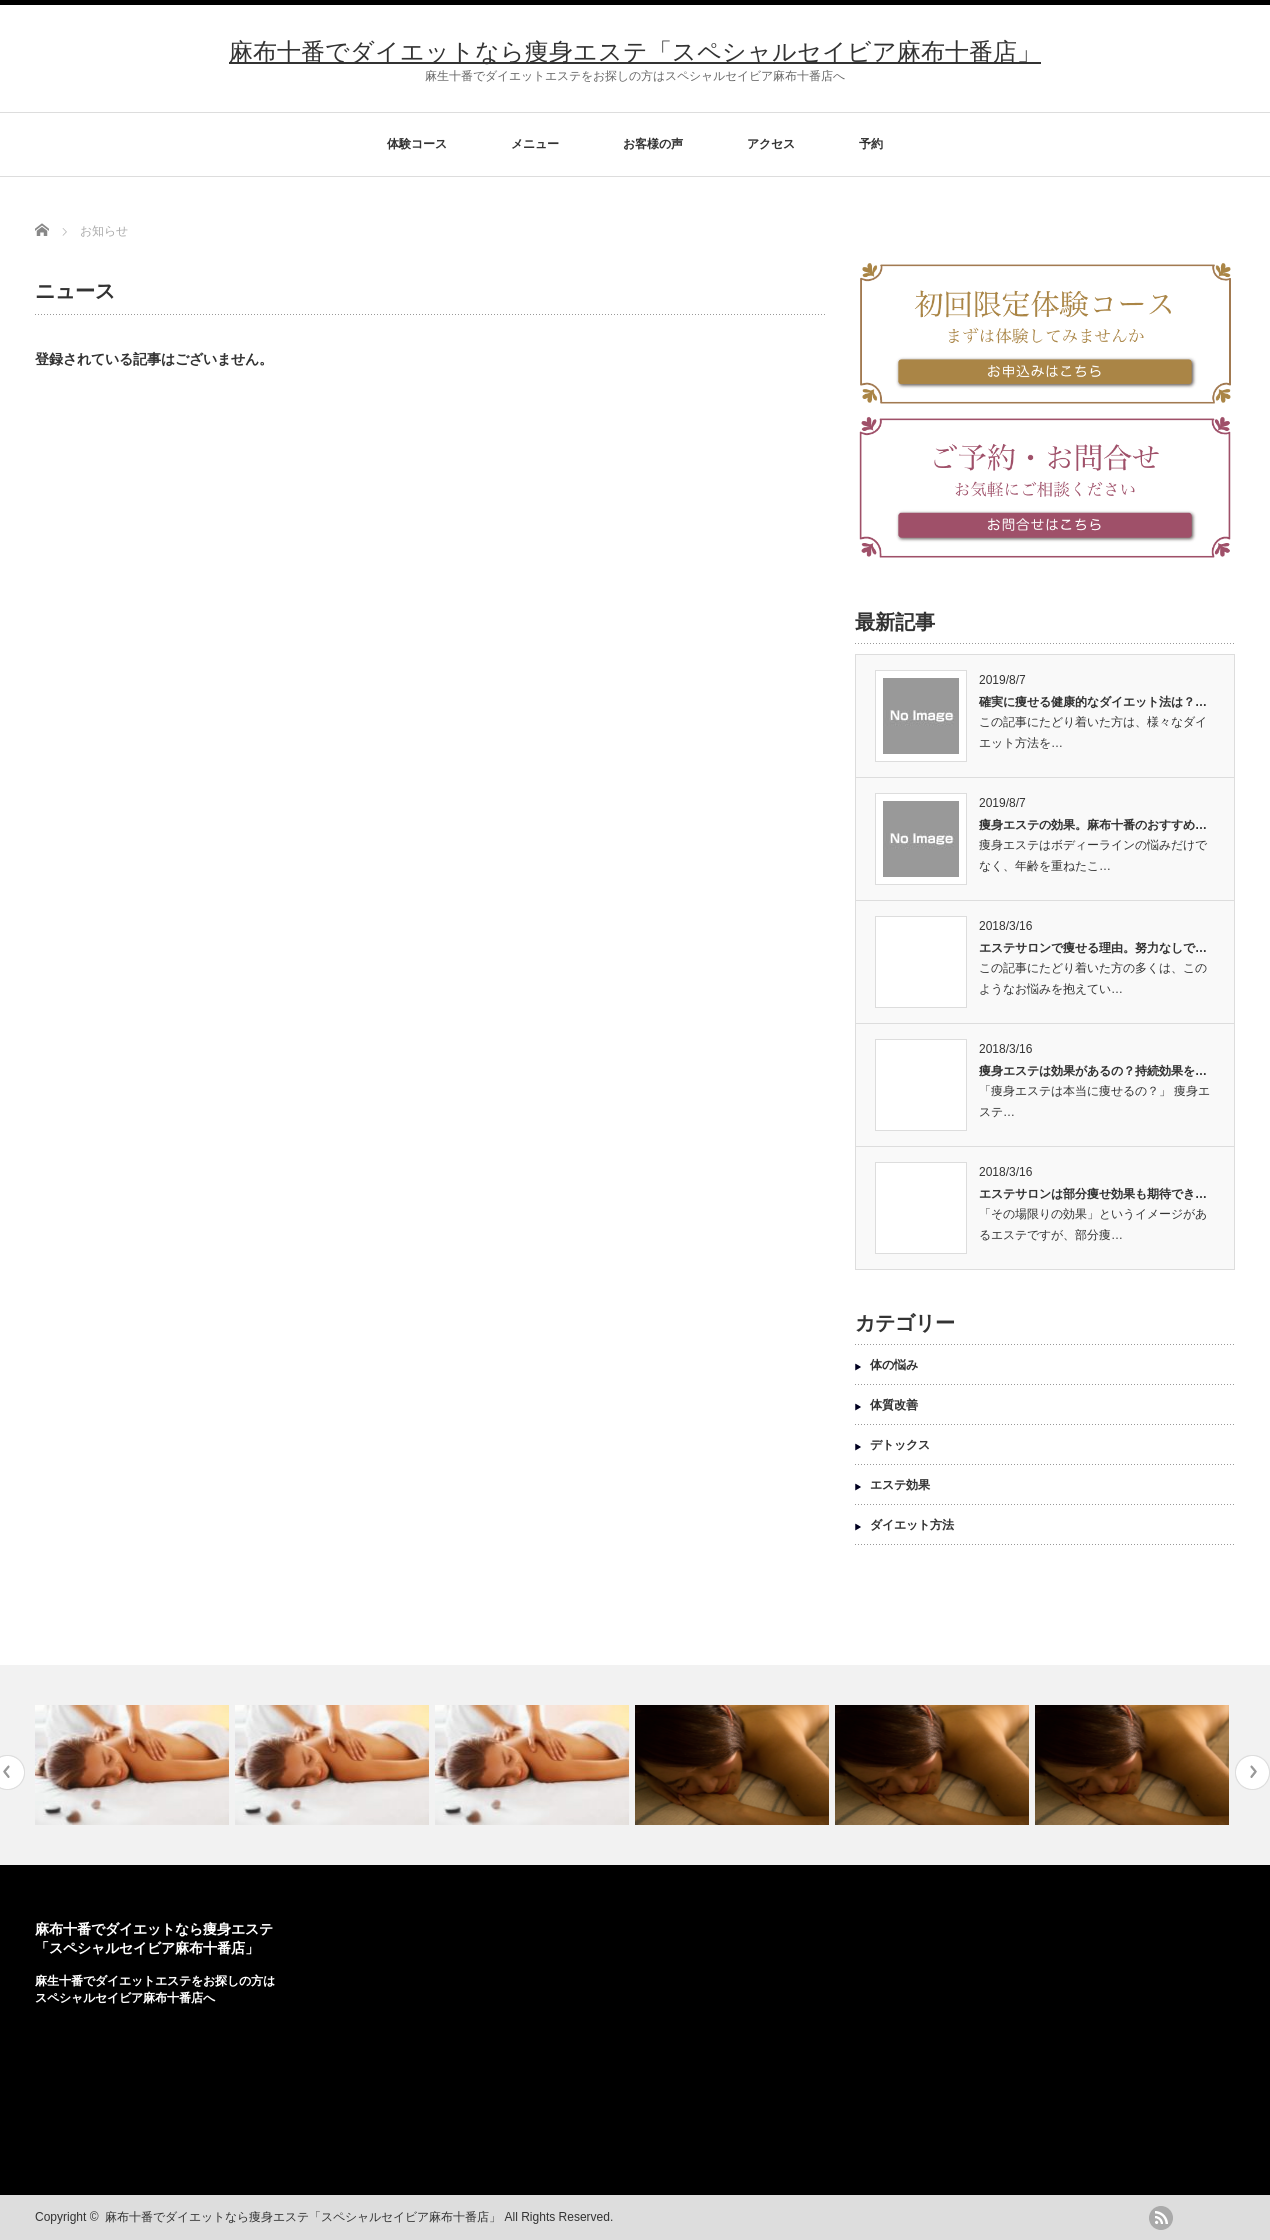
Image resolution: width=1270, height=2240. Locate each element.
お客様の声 (653, 144)
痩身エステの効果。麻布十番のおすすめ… (1093, 825)
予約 (871, 144)
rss (1161, 2218)
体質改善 (894, 1405)
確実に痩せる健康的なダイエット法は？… (1093, 702)
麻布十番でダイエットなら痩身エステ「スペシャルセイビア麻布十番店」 (635, 51)
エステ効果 (900, 1485)
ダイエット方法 (912, 1525)
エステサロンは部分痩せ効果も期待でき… (1093, 1194)
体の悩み (894, 1365)
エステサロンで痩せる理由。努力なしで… (1093, 948)
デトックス (900, 1445)
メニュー (535, 144)
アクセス (771, 144)
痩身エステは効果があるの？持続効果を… (1093, 1071)
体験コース (417, 144)
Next (1252, 1772)
